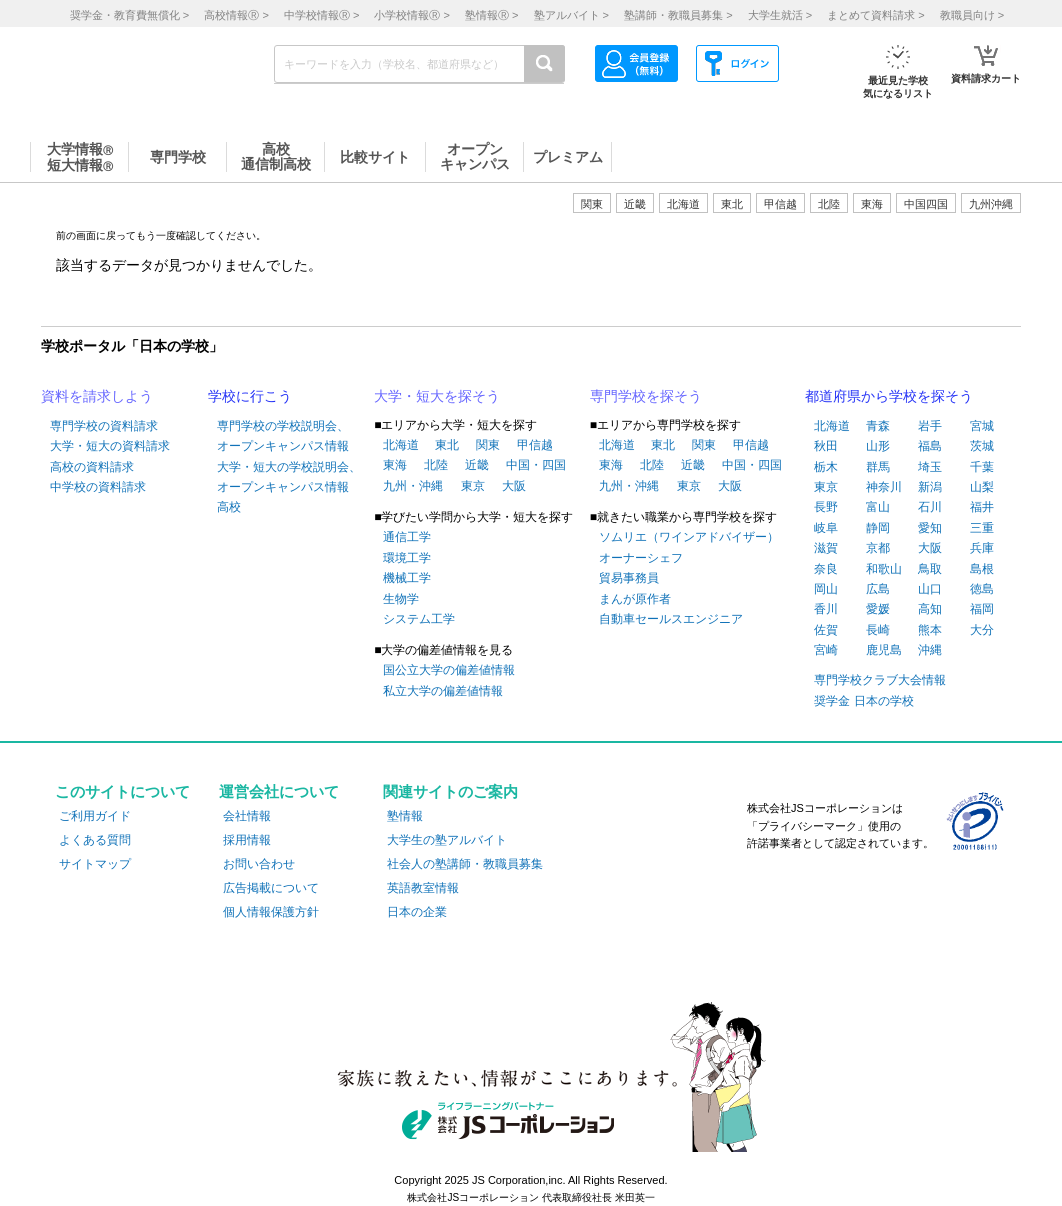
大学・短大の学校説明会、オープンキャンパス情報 (289, 477)
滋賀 (826, 548)
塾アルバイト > (571, 15)
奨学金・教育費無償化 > (129, 15)
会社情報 (247, 816)
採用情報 (247, 840)
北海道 (683, 204)
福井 (982, 507)
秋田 (826, 446)
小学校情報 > (411, 15)
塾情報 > (491, 15)
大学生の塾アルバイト (447, 840)
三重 (982, 528)
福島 (930, 446)
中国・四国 (536, 465)
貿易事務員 (629, 578)
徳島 (982, 589)
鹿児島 (884, 650)
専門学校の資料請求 (104, 426)
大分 (982, 630)
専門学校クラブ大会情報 (880, 680)
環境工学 (407, 558)
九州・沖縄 (413, 486)
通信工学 (407, 537)
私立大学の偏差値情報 (443, 691)
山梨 (982, 487)
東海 (395, 465)
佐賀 (826, 630)
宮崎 (826, 650)
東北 (447, 445)
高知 (930, 609)
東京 (473, 486)
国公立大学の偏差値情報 (449, 670)
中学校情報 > (321, 15)
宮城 (982, 426)
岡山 (826, 589)
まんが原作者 (635, 599)
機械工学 (407, 578)
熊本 (930, 630)
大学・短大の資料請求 (110, 446)
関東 (488, 445)
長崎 (878, 630)
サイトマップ (95, 864)
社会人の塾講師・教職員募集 (465, 864)
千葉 (982, 467)
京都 (878, 548)
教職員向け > (972, 15)
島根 (982, 569)
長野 (826, 507)
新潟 (930, 487)
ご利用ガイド (95, 816)
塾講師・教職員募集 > (678, 15)
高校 (229, 507)
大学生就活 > (780, 15)
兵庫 (982, 548)
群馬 (878, 467)
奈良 (826, 569)
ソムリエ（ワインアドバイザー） (689, 537)
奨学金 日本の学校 (863, 701)
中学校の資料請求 (98, 487)
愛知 (930, 528)
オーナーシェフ (641, 558)
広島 (878, 589)
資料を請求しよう (97, 396)
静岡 (878, 528)
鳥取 (930, 569)
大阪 (514, 486)
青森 (878, 426)
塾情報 (405, 816)
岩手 (930, 426)
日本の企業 (417, 912)
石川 (930, 507)
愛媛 (878, 609)
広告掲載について (271, 888)
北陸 (436, 465)
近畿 (477, 465)
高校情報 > (236, 15)
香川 (826, 609)
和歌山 (884, 569)
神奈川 (884, 487)
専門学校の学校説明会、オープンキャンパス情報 (283, 436)
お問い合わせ (259, 864)
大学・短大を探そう (437, 396)
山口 (930, 589)
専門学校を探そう (646, 396)
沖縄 (930, 650)
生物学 (401, 599)
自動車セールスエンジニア (671, 619)
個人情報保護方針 (271, 912)
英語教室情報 (423, 888)
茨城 (982, 446)
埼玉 (930, 467)
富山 (878, 507)
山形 (878, 446)
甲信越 (535, 445)
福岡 (982, 609)
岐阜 (826, 528)
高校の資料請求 (92, 467)
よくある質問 (95, 840)
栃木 (826, 467)
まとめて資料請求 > (875, 15)
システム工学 (419, 619)
